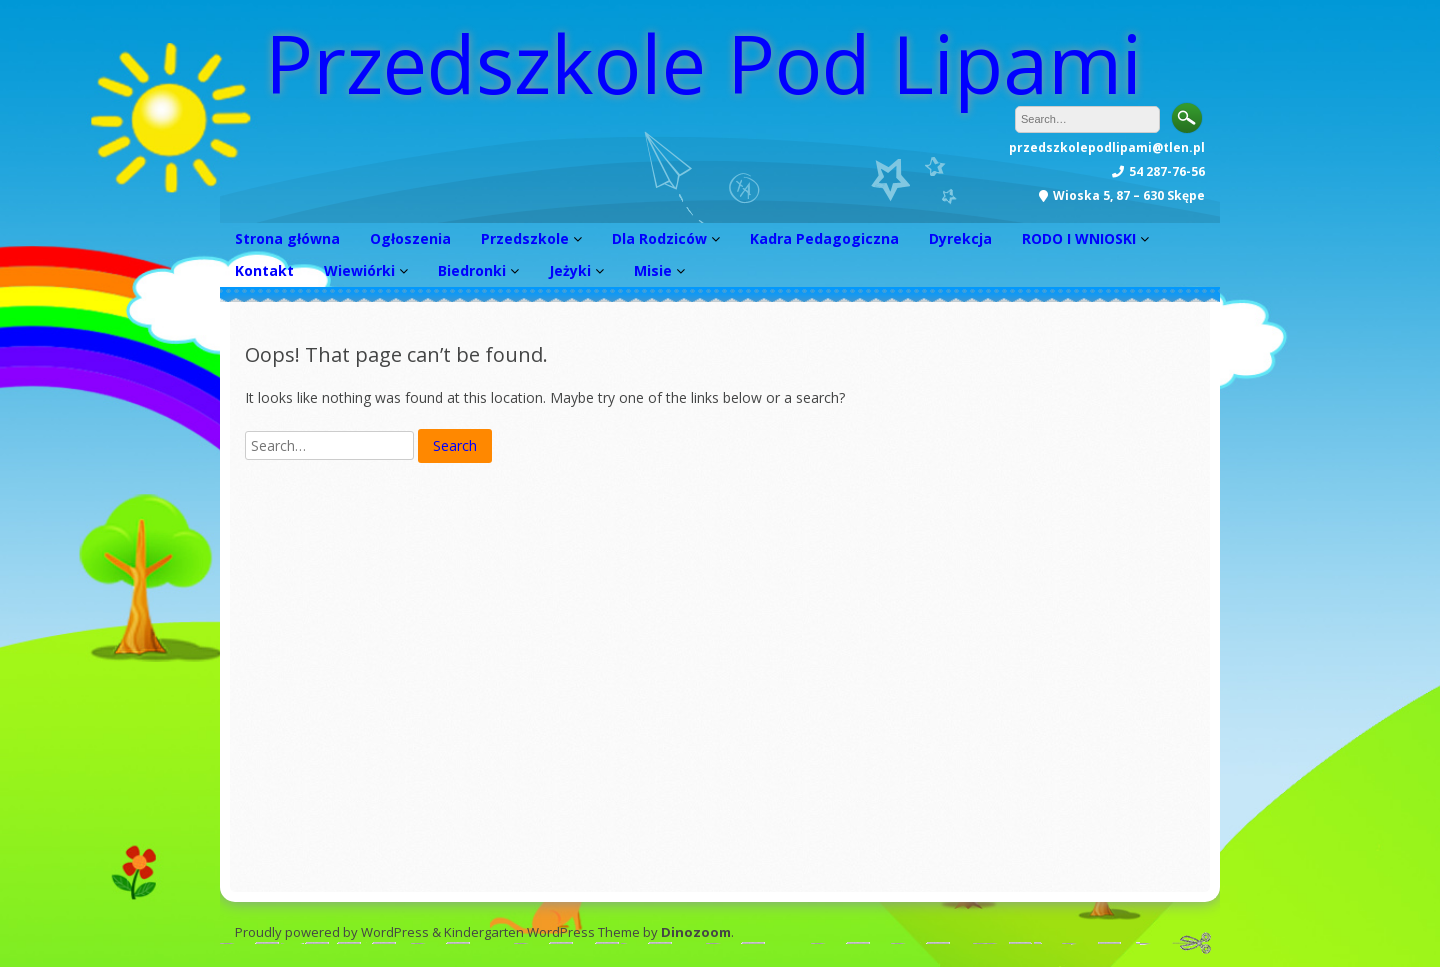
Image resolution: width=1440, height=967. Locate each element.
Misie (653, 270)
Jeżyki (570, 270)
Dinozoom (696, 932)
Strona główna (287, 238)
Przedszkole (525, 238)
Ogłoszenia (410, 238)
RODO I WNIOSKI (1079, 238)
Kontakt (264, 270)
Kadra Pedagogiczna (824, 238)
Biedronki (472, 270)
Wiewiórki (359, 270)
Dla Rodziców (659, 238)
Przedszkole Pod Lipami (703, 62)
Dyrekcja (960, 238)
